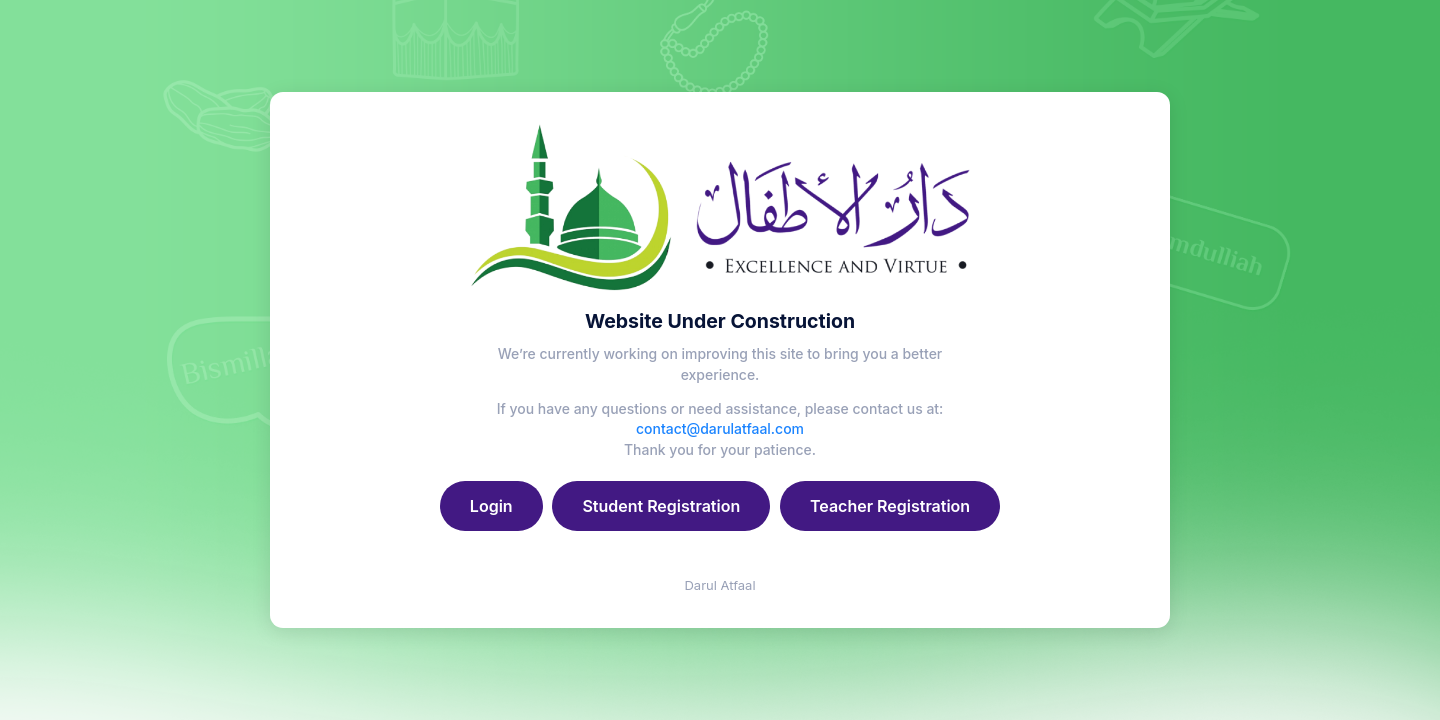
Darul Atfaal (719, 585)
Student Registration (661, 506)
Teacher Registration (890, 506)
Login (491, 506)
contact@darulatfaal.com (720, 428)
